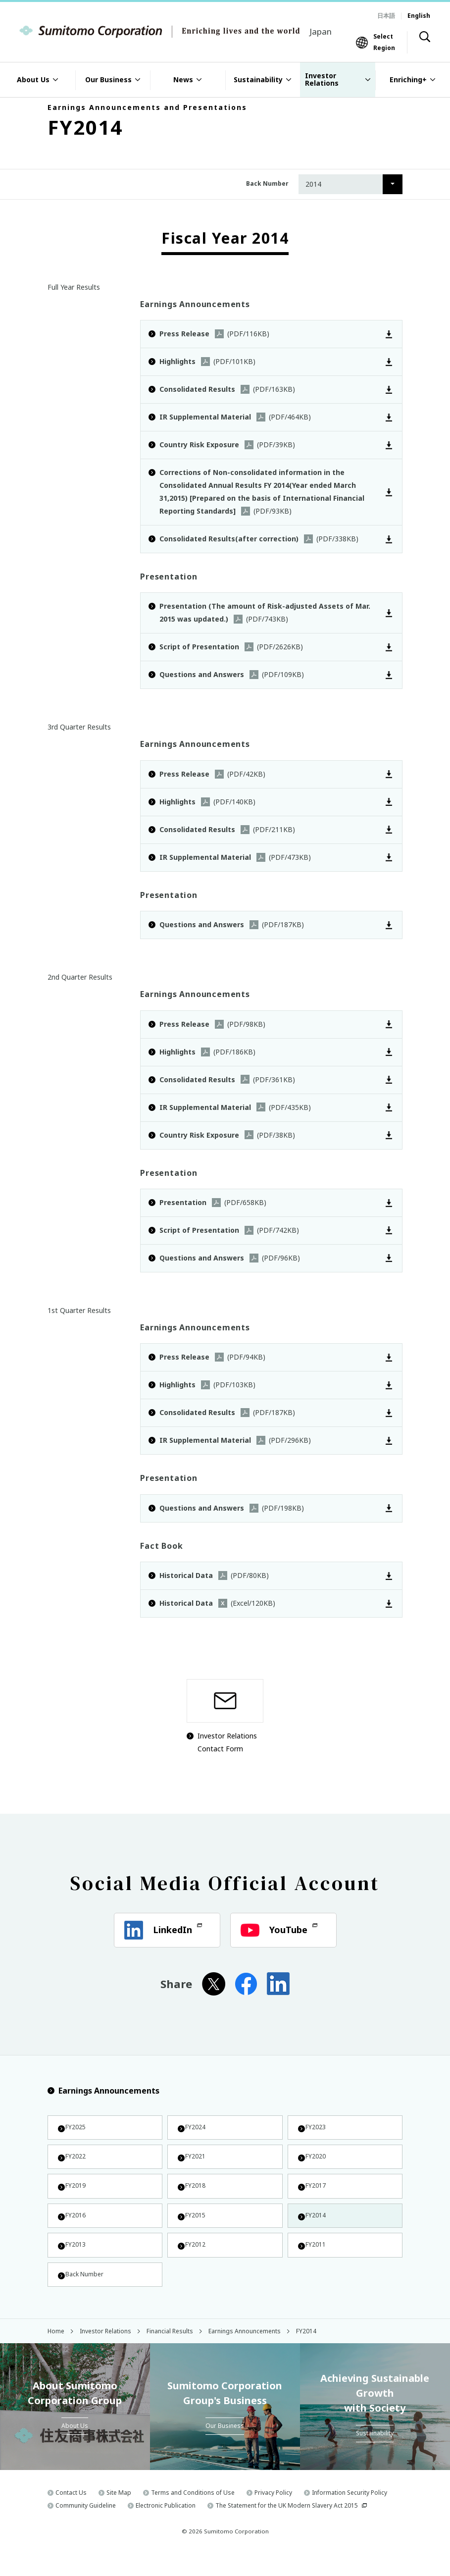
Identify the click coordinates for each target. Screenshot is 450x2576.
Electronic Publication (166, 2527)
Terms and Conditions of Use (193, 2514)
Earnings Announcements (103, 2090)
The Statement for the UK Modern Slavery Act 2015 (286, 2527)
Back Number (85, 2294)
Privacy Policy (273, 2514)
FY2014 (315, 2227)
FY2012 (195, 2260)
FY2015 (195, 2227)
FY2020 (315, 2161)
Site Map (118, 2514)
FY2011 (315, 2260)
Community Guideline (85, 2527)
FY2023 (315, 2128)
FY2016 (75, 2227)
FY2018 (195, 2194)
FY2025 (75, 2128)
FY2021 (195, 2161)
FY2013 (75, 2260)
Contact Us (71, 2514)
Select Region (384, 42)
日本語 (386, 15)
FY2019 (75, 2194)
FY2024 (195, 2128)
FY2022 (75, 2161)
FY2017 (315, 2194)
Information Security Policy (349, 2514)
